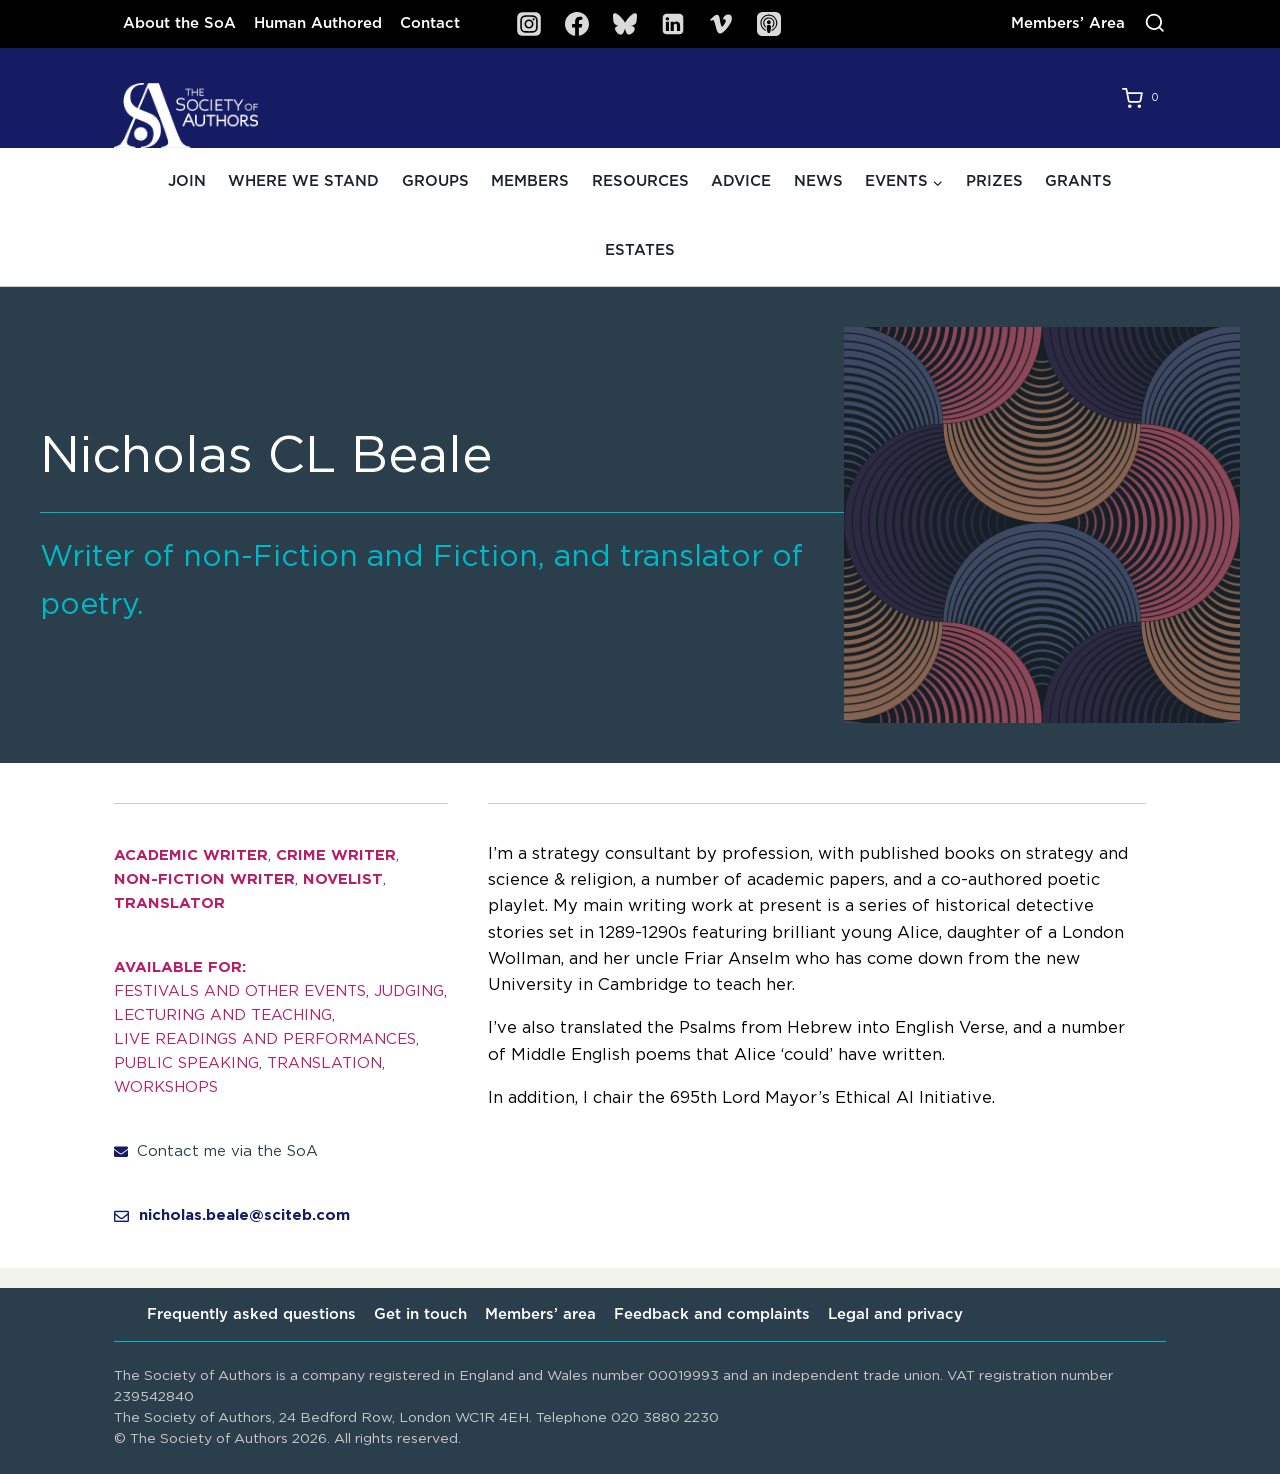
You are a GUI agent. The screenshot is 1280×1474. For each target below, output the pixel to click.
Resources (640, 181)
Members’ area (540, 1314)
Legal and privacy (895, 1314)
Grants (1078, 181)
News (818, 181)
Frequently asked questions (251, 1314)
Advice (741, 181)
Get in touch (420, 1314)
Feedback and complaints (712, 1314)
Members (530, 181)
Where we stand (303, 181)
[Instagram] (529, 24)
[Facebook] (577, 24)
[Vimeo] (721, 24)
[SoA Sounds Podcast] (769, 24)
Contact (430, 23)
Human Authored (318, 23)
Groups (435, 181)
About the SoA (179, 23)
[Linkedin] (673, 24)
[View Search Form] (1155, 24)
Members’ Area (1068, 23)
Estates (640, 250)
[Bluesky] (625, 24)
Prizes (994, 181)
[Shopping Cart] (1144, 98)
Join (187, 181)
